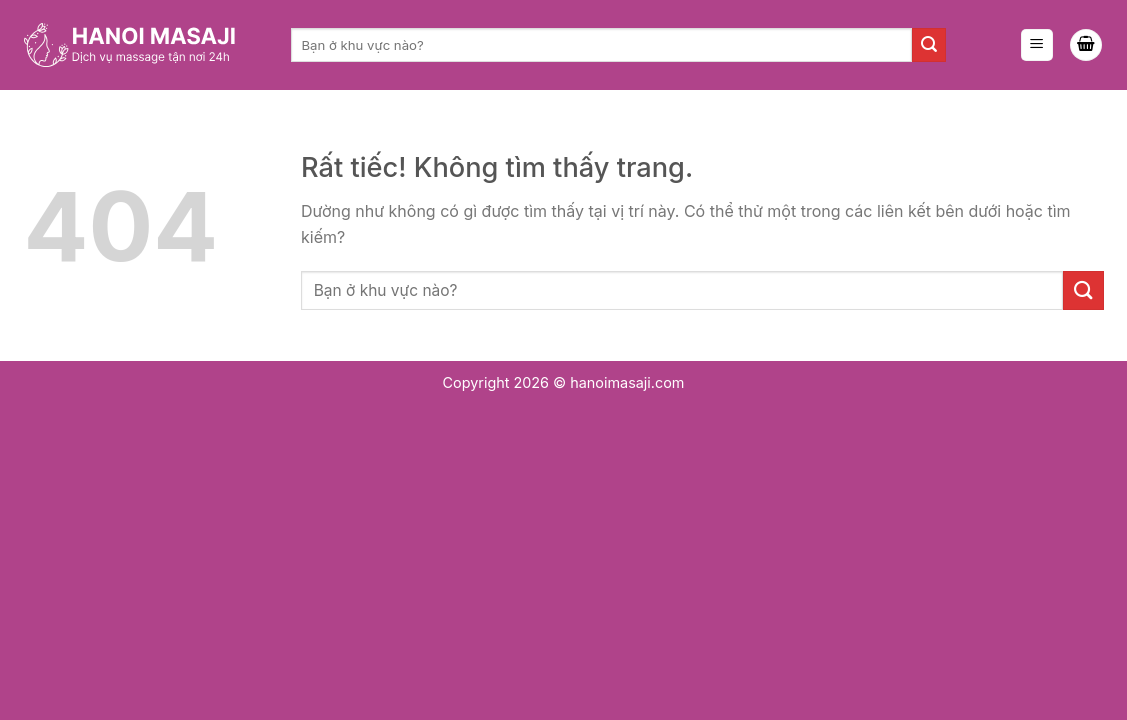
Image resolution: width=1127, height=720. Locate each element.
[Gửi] (929, 45)
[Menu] (1037, 45)
